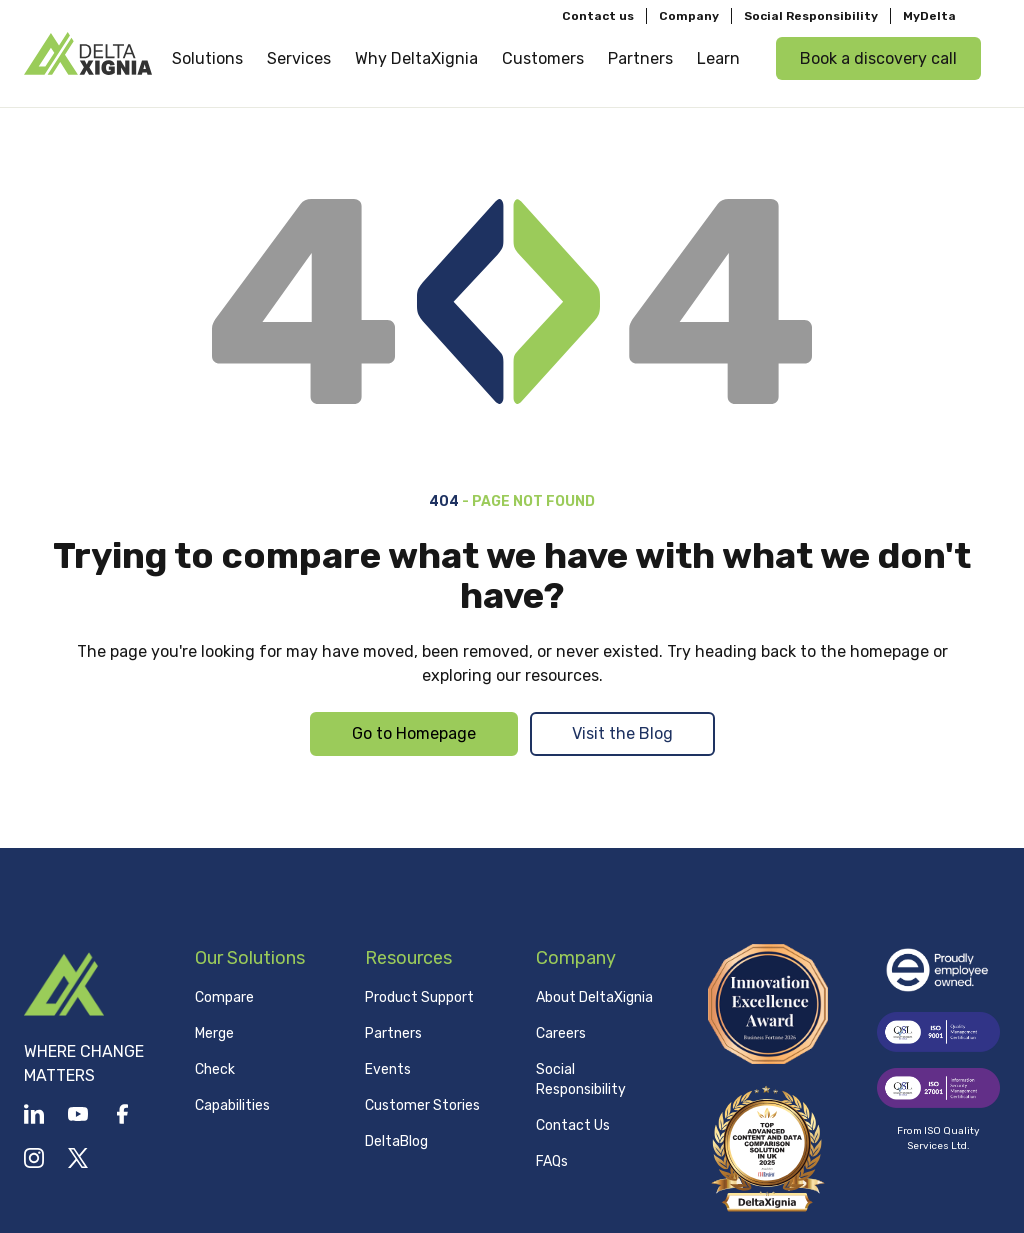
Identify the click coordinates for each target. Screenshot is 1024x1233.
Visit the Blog (622, 733)
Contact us (598, 16)
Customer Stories (422, 1105)
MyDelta (929, 16)
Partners (393, 1033)
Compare (224, 997)
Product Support (419, 997)
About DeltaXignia (594, 997)
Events (388, 1069)
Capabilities (232, 1105)
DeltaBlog (396, 1141)
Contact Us (573, 1125)
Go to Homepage (414, 733)
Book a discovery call (878, 58)
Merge (214, 1033)
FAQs (552, 1161)
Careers (561, 1033)
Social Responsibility (811, 16)
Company (689, 16)
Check (215, 1069)
